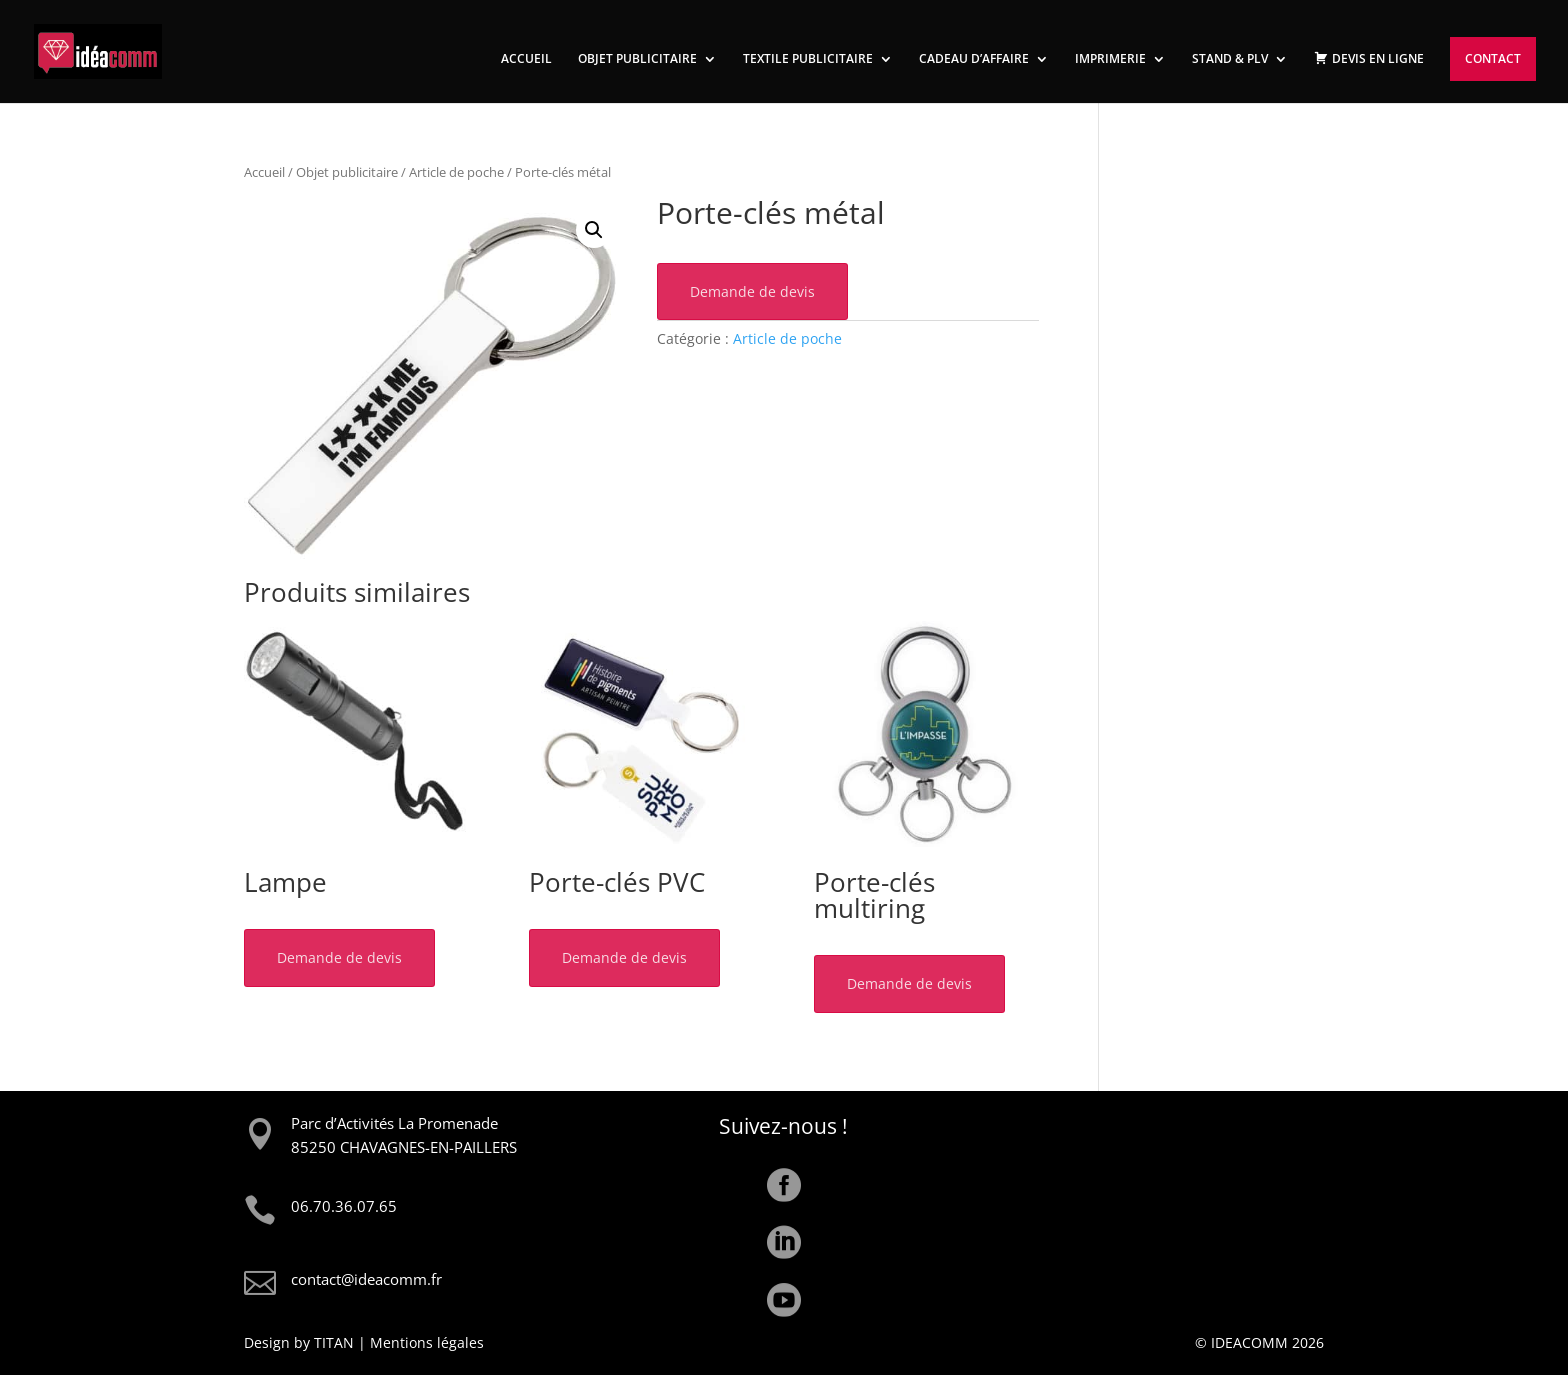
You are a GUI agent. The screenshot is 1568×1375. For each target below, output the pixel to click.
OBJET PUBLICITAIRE (637, 59)
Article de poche (456, 172)
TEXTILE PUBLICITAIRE (808, 59)
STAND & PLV (1230, 59)
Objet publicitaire (347, 172)
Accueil (264, 172)
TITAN (334, 1342)
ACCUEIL (526, 59)
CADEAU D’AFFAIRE (974, 59)
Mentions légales (427, 1342)
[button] (594, 230)
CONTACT (1493, 58)
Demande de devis (752, 291)
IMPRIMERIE (1110, 59)
